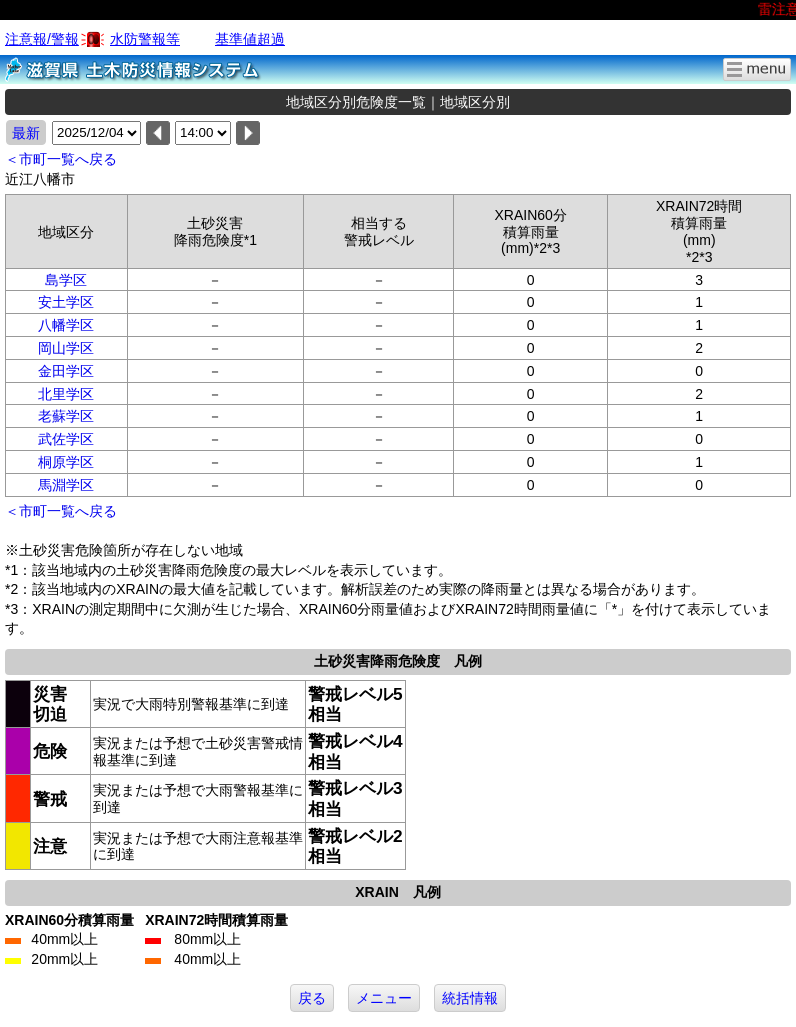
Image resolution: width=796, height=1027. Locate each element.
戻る (312, 998)
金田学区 (66, 371)
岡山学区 (66, 348)
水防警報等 (145, 39)
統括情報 (470, 998)
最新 (26, 133)
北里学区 (66, 394)
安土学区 (66, 302)
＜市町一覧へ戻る (61, 159)
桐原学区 (66, 462)
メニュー (384, 998)
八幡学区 (66, 325)
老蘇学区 (66, 416)
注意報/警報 (42, 39)
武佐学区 (66, 439)
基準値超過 (250, 39)
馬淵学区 (66, 485)
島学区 (66, 280)
